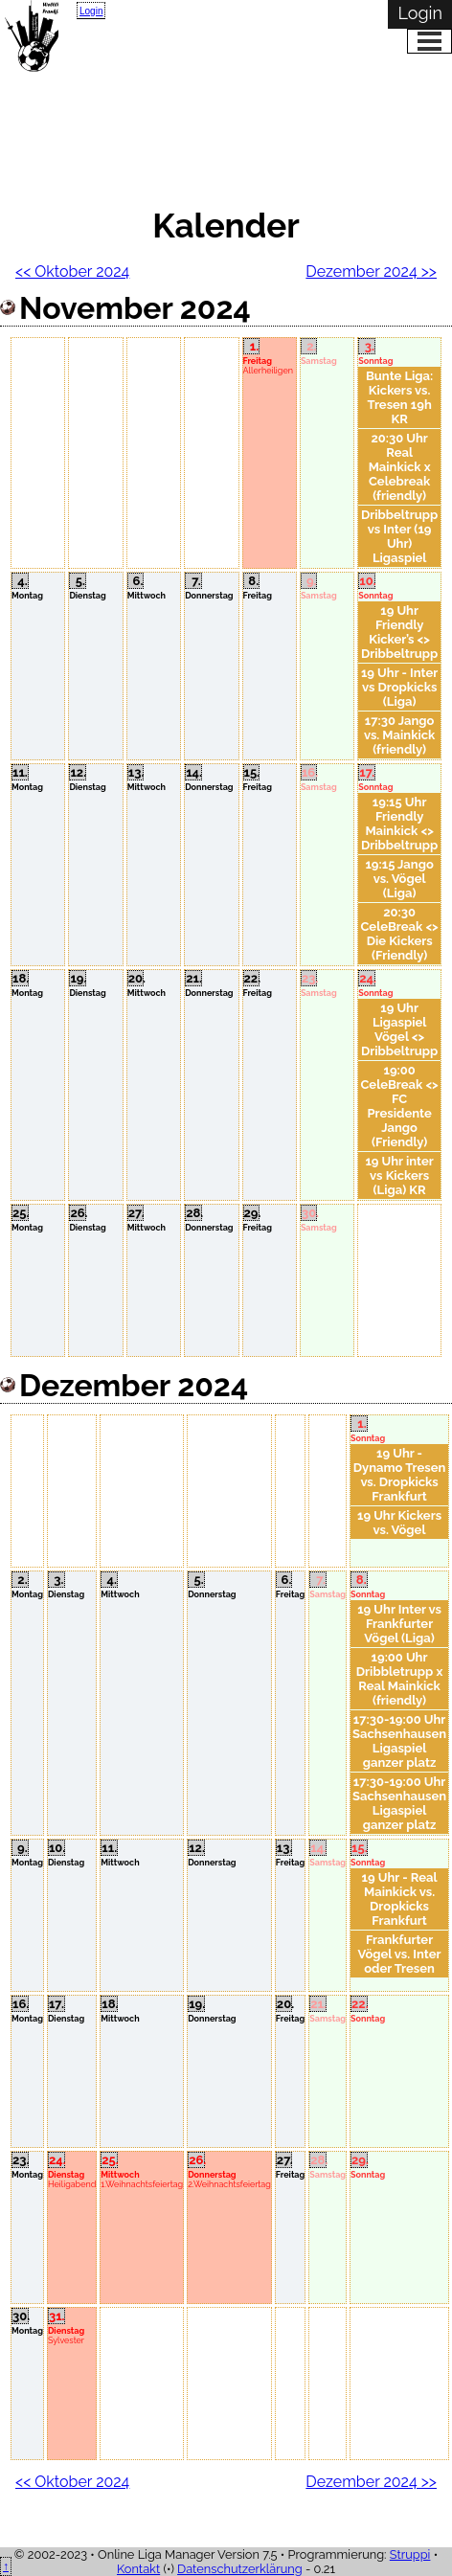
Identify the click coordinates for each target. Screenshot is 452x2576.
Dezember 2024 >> (371, 271)
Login (90, 11)
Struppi (410, 2554)
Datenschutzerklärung (240, 2569)
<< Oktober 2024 (72, 271)
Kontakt (138, 2569)
